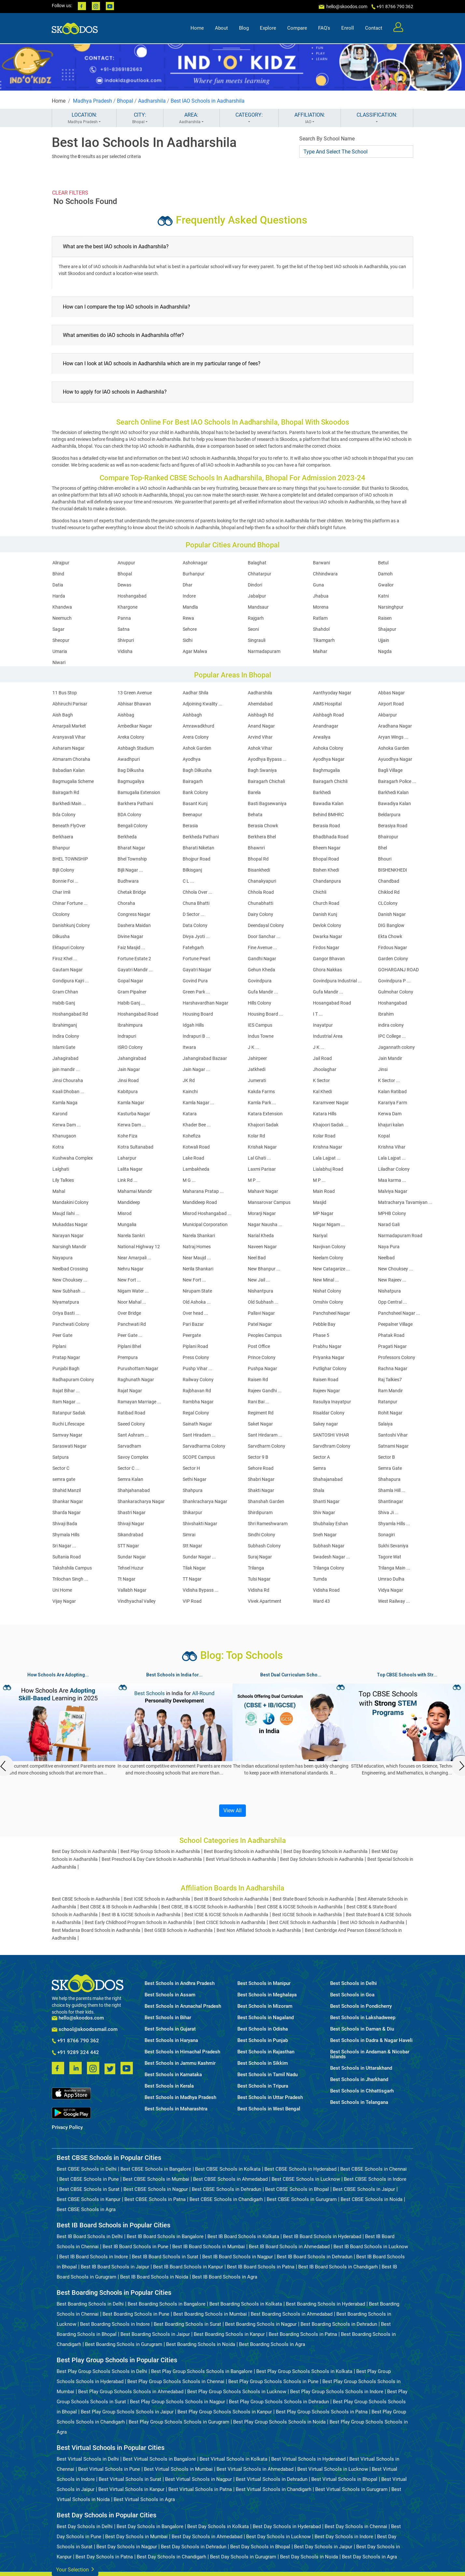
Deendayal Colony (266, 925)
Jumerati (257, 1080)
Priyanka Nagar (329, 1357)
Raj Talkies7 (390, 1379)
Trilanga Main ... (394, 1567)
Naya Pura (389, 1246)
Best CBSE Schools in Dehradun (226, 2189)
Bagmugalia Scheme (73, 781)
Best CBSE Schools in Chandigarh (226, 2199)
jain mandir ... (66, 1069)
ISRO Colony (130, 1047)
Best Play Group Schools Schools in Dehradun (279, 2402)
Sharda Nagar (66, 1512)
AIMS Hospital (327, 703)
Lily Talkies (63, 1180)
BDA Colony (129, 814)
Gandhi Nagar (262, 958)
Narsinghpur (390, 607)
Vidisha (125, 651)
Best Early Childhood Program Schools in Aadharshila (138, 1922)
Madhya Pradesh (92, 101)
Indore (189, 596)
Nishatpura (389, 1291)
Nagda (385, 651)
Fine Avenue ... (262, 947)
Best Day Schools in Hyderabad (287, 2526)
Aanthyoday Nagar (332, 692)
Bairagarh (193, 781)
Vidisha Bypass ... (200, 1590)
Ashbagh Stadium (136, 748)
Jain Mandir (390, 1058)
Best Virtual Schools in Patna (200, 2489)
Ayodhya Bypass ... (267, 759)
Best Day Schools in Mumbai (136, 2537)
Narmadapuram (264, 651)
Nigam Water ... (133, 1291)
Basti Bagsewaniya (267, 803)
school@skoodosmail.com (85, 2029)
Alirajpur (60, 562)
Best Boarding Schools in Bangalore (166, 2304)
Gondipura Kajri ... (70, 980)
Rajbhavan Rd (197, 1390)
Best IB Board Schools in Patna (260, 2267)
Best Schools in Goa (352, 1994)
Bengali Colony (133, 825)
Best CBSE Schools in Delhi (87, 2169)
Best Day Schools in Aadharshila (84, 1851)
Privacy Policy (67, 2127)
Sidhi (187, 640)
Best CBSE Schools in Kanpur (88, 2199)
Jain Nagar (129, 1069)
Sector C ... (128, 1468)
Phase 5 (321, 1335)
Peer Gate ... (130, 1335)
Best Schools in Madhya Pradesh (180, 2097)
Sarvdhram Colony (331, 1446)
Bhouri (384, 858)
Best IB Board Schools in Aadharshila (231, 1899)
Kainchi (190, 1091)
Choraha (126, 903)
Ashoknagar (195, 562)
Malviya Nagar (392, 1191)
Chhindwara (325, 573)
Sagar (58, 629)
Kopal (384, 1135)
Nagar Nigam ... (329, 1224)
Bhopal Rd (258, 858)
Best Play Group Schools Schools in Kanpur (224, 2412)
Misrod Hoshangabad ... (207, 1213)
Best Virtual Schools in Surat (130, 2479)
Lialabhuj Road (328, 1169)
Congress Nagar (134, 914)
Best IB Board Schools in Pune (135, 2247)
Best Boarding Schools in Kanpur (229, 2334)
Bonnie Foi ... (65, 881)
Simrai (189, 1534)
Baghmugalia (326, 770)
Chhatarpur (259, 573)
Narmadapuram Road (400, 1235)
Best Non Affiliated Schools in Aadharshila (259, 1930)
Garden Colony (393, 958)
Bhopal (125, 101)
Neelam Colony (328, 1257)
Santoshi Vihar (393, 1435)
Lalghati (60, 1169)
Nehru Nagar (131, 1268)
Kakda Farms (261, 1091)
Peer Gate (62, 1335)
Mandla (190, 607)
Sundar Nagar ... (199, 1556)
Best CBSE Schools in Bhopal (297, 2189)
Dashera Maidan (134, 925)
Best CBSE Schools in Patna (155, 2199)
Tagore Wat (389, 1556)
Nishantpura (260, 1291)
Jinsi (383, 1069)
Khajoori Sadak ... (330, 1124)
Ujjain (383, 640)
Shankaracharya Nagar (141, 1501)
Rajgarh (256, 618)
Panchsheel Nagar (331, 1313)
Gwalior (386, 584)
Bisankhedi (259, 870)
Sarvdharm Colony (266, 1446)
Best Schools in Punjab (262, 2040)
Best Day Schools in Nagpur (126, 2547)
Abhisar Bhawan (134, 703)
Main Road (324, 1191)
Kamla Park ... (262, 1102)
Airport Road (391, 703)
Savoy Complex (133, 1457)
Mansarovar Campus (269, 1202)
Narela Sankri (131, 1235)
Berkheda (127, 836)
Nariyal (320, 1235)
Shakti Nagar (261, 1490)
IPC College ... (392, 1036)
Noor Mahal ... (132, 1302)
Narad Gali (389, 1224)
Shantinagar (390, 1501)
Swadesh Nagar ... (331, 1556)
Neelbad (386, 1257)
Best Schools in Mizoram (264, 2006)
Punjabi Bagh (65, 1368)
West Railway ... (394, 1601)
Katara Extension (265, 1113)
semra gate (63, 1479)
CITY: (139, 118)
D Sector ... (193, 914)
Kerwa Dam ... (66, 1124)
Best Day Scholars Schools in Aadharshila (321, 1859)
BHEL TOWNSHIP (70, 858)
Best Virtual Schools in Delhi (88, 2459)
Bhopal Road (326, 858)
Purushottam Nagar (138, 1368)
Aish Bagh (62, 714)
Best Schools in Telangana (359, 2102)
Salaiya (385, 1423)
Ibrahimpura (130, 1025)
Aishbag (126, 714)
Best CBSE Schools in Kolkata (228, 2169)
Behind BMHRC (328, 814)
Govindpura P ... (394, 980)
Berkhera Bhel (262, 836)
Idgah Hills (193, 1025)
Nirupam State (197, 1291)
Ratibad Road (131, 1412)
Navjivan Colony (329, 1246)
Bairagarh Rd (65, 792)
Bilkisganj (192, 870)
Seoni (253, 629)
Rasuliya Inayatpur (332, 1401)
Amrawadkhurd (198, 726)
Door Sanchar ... (264, 936)
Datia (57, 584)
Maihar (320, 651)
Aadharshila (152, 101)
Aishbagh (192, 714)
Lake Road (193, 1158)
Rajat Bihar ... (66, 1390)
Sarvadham (129, 1446)
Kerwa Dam (390, 1113)
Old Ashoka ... (197, 1302)
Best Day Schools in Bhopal (260, 2547)
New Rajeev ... (392, 1279)
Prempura (128, 1357)
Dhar (187, 584)
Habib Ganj (63, 1003)
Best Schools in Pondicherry (361, 2006)
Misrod (125, 1213)
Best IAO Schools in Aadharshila (208, 101)
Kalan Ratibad (392, 1091)
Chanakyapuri (262, 881)
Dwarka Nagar (327, 936)
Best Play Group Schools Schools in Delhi (102, 2371)
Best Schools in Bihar (168, 2017)
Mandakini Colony (70, 1202)
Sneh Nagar (325, 1534)
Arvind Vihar (260, 737)
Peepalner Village (395, 1324)
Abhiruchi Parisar (69, 703)
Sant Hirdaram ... (265, 1435)
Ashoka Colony (328, 748)
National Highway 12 (139, 1246)
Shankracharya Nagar (205, 1501)
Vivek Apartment (264, 1601)
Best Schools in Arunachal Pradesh (183, 2006)
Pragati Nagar (392, 1346)
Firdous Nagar (392, 947)
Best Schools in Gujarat (170, 2029)
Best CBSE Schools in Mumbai (156, 2179)
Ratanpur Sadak (68, 1412)
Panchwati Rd (132, 1324)
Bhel (382, 847)
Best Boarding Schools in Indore (115, 2324)
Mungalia (127, 1224)
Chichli (319, 892)
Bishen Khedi (326, 870)
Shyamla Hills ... (394, 1523)
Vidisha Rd (258, 1590)
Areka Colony (131, 737)
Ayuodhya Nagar (395, 759)
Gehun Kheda (261, 969)
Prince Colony (261, 1357)
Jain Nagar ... (196, 1069)
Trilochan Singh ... (70, 1579)
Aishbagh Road (328, 714)
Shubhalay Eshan (330, 1523)
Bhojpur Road (196, 858)
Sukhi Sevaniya (393, 1545)
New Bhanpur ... (264, 1268)
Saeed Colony (131, 1423)
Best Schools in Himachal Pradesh (182, 2051)
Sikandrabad (130, 1534)
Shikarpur (192, 1512)
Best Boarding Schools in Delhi (90, 2304)
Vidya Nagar (390, 1590)
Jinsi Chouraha (67, 1080)
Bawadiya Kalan (394, 803)
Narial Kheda (261, 1235)
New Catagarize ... (331, 1268)
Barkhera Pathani (135, 803)
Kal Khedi (322, 1091)
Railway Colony (198, 1379)
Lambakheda (196, 1169)
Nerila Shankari (198, 1268)
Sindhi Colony (261, 1534)
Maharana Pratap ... (203, 1191)
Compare (297, 28)
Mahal (58, 1191)
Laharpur (127, 1158)
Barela (254, 792)
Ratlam (320, 618)
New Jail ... (259, 1279)
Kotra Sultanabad (135, 1147)
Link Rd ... (127, 1180)
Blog (244, 28)
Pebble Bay (324, 1324)
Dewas (124, 584)
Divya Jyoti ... (196, 936)
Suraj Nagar (260, 1556)
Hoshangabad (132, 596)
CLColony (388, 903)
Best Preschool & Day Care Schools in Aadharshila (152, 1859)
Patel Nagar (260, 1324)
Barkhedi (322, 792)
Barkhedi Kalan (393, 792)
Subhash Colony (264, 1545)
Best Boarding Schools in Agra (272, 2344)
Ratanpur (387, 1401)
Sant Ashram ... (133, 1435)
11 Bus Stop (64, 692)
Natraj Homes (197, 1246)
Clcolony (61, 914)
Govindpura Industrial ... (337, 980)
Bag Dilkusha (131, 770)
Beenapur (192, 814)
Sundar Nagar (132, 1556)
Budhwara (128, 881)
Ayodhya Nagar (329, 759)
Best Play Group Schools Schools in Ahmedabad (130, 2392)
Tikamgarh (324, 640)
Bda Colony (64, 814)
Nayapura (62, 1257)
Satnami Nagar (393, 1446)
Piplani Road (195, 1346)
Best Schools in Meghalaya (267, 1994)
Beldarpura (389, 814)
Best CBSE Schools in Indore (375, 2179)
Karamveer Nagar (331, 1102)
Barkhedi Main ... (69, 803)
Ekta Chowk (390, 936)
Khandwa (62, 607)
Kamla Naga (65, 1102)
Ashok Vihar (260, 748)
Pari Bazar (193, 1324)
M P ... (254, 1180)
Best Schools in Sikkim (262, 2063)
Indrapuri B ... (196, 1036)
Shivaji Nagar (131, 1523)
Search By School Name (327, 139)
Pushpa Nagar (262, 1368)
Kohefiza (192, 1135)
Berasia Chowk (263, 825)
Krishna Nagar (327, 1147)
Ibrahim (386, 1014)
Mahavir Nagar (263, 1191)
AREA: (191, 118)
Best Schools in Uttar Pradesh (270, 2097)
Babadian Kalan (68, 770)
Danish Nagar (392, 914)
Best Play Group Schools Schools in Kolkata (304, 2371)
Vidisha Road (326, 1590)
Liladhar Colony (394, 1169)
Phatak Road (391, 1335)
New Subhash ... (68, 1291)
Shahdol (321, 629)
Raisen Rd (258, 1379)
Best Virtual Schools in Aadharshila (241, 1859)
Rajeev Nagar (326, 1390)
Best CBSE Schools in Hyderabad (300, 2169)
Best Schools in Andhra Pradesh (180, 1983)
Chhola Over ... (197, 892)
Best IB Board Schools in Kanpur (188, 2267)
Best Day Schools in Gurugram (243, 2557)
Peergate (192, 1335)
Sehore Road (261, 1468)
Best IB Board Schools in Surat (165, 2257)
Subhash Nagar (329, 1545)
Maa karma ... (392, 1180)
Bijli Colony (63, 870)
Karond (59, 1113)
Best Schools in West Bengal (268, 2108)
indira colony (391, 1025)
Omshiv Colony (328, 1302)
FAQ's (324, 28)
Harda (58, 596)
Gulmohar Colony (395, 991)
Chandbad (388, 881)
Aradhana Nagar (395, 726)
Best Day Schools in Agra (369, 2557)
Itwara (189, 1047)
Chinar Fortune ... (70, 903)
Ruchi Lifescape (68, 1423)
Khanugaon (64, 1135)
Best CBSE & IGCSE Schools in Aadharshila (300, 1906)
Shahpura (193, 1490)
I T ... (318, 1014)
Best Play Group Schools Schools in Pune (273, 2381)
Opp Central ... (392, 1302)
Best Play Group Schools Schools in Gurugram (179, 2422)
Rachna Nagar (392, 1368)
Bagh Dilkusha (197, 770)
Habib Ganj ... (131, 1003)
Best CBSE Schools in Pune (89, 2179)
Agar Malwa (195, 651)
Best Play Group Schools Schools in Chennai (175, 2381)
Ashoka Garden (393, 748)
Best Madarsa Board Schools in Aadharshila (96, 1930)
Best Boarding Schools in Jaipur (155, 2334)
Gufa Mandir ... (263, 991)
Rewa (188, 618)
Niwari (58, 662)
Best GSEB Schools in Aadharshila (178, 1930)
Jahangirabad (132, 1058)
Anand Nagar (261, 726)
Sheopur (60, 640)
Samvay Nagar (67, 1435)
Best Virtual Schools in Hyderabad (308, 2459)
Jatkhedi (256, 1069)
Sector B (386, 1457)
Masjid (319, 1202)
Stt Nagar (192, 1545)
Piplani (59, 1346)
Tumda (320, 1579)
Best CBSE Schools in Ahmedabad (230, 2179)
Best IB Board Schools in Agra (224, 2277)
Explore (268, 28)
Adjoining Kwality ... (202, 703)
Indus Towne (261, 1036)
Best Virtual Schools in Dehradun (271, 2479)
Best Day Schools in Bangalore (150, 2526)
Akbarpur (387, 714)
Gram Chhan (65, 991)
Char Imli (61, 892)
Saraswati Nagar (69, 1446)
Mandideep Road (200, 1202)
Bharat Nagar (131, 847)
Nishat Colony (327, 1291)
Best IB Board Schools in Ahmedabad (289, 2247)
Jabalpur (257, 596)
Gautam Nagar (67, 969)
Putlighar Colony (329, 1368)
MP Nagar (323, 1213)
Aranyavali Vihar (69, 737)
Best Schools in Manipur (263, 1983)
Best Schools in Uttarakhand (361, 2068)
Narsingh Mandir (69, 1246)
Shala (318, 1490)
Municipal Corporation (205, 1224)
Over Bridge (129, 1313)
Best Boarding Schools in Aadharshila (241, 1851)
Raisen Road (325, 1379)
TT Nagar (192, 1579)
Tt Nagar (126, 1579)
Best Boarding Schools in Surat (187, 2324)
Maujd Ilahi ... (65, 1213)
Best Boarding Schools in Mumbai (210, 2314)
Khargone (127, 607)
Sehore (190, 629)
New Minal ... (326, 1279)
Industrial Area (328, 1036)
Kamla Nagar (131, 1102)
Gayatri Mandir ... (135, 969)
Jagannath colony (396, 1047)
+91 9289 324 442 (75, 2052)
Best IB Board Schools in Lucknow (370, 2247)
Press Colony (196, 1357)
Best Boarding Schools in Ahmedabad (291, 2314)
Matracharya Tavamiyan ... (405, 1202)
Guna (318, 584)
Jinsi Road (128, 1080)
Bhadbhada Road (330, 836)
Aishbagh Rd (261, 714)
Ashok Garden (197, 748)
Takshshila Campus (72, 1567)
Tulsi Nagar (259, 1579)
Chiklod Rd (389, 892)
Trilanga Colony (328, 1567)
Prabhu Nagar (327, 1346)
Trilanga (256, 1567)
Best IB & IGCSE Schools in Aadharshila (141, 1914)
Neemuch (62, 618)
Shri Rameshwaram (268, 1523)
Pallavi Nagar (261, 1313)
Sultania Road (66, 1556)
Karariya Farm (392, 1102)
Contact (373, 28)
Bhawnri (256, 847)
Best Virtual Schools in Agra (144, 2499)
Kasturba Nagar (134, 1113)
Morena (321, 607)
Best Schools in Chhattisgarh (362, 2091)
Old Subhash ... (263, 1302)
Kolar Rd (256, 1135)
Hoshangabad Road (138, 1014)
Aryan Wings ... (393, 737)
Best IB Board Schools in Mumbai (208, 2247)
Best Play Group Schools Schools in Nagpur (177, 2402)
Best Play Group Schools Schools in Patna (322, 2412)
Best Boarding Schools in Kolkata (245, 2304)
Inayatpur (323, 1025)
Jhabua (321, 596)
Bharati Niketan (198, 847)
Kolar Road (324, 1135)
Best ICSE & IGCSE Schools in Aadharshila (226, 1914)
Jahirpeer (257, 1058)
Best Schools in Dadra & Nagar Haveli (371, 2040)
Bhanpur (61, 847)
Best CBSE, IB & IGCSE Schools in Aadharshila (207, 1906)
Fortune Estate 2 (134, 958)
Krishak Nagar (262, 1147)
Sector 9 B (258, 1457)
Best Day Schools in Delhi (85, 2526)
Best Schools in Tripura (262, 2086)
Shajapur (387, 629)
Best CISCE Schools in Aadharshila (230, 1922)
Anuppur (126, 562)
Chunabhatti (260, 903)
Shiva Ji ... (388, 1512)
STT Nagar (128, 1545)
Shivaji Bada (64, 1523)
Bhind (58, 573)
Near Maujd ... (197, 1257)
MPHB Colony (392, 1213)
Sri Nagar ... (64, 1545)
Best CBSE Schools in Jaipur (364, 2189)
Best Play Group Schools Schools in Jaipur (127, 2412)
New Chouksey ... (395, 1268)
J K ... (253, 1047)
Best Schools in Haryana (171, 2040)
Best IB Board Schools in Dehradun (314, 2257)
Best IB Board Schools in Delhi (90, 2236)
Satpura (60, 1457)
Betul (383, 562)
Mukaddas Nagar (70, 1224)
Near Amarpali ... (134, 1257)
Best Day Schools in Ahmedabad (207, 2537)
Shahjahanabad (134, 1490)
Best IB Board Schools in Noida (154, 2277)
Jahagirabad (65, 1058)
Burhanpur (193, 573)
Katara (190, 1113)
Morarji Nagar (262, 1213)
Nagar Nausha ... (265, 1224)
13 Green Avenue (135, 692)
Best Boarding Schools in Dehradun (339, 2324)
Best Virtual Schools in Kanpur (131, 2489)
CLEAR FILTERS (70, 193)
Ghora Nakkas (327, 969)
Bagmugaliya (131, 781)
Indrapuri (127, 1036)
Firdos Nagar (326, 947)
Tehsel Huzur (131, 1567)
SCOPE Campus (199, 1457)
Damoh (385, 573)
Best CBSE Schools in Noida (371, 2199)
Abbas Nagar (391, 692)
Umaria (59, 651)
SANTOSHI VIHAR (331, 1435)
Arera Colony (196, 737)
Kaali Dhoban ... (68, 1091)
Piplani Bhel (129, 1346)
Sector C (60, 1468)
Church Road (326, 903)
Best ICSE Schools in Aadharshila (157, 1899)
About (221, 28)
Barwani (321, 562)
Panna (124, 618)
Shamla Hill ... (391, 1490)
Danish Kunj (325, 914)
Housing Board (198, 1014)
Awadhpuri (129, 759)
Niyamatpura (65, 1302)
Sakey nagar (325, 1423)
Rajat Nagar (130, 1390)
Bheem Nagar (327, 847)
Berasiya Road (392, 825)
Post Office (259, 1346)
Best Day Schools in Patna (104, 2557)
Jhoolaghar (324, 1069)
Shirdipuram (260, 1512)
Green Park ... (196, 991)
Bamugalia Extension (139, 792)
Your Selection (75, 2569)
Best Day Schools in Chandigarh (171, 2557)
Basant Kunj (195, 803)
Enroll (347, 28)
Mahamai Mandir (135, 1191)
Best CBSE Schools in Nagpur (155, 2189)
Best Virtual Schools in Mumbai (178, 2469)
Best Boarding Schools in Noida (200, 2344)
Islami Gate (63, 1047)
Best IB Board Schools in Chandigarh (338, 2267)
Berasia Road (326, 825)
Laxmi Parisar (262, 1169)
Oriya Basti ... (65, 1313)
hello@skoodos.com (346, 6)
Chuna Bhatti (196, 903)
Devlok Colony (327, 925)
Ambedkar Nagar (135, 726)
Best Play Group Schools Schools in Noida (279, 2422)
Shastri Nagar (132, 1512)
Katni (383, 596)
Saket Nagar (260, 1423)
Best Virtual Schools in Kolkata (233, 2459)
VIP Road (192, 1601)
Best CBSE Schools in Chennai (373, 2169)
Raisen (385, 618)
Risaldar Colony (329, 1412)
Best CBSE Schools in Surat (89, 2189)
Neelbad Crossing (70, 1268)
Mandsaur (258, 607)
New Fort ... (129, 1279)
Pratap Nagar (66, 1357)
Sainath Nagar (197, 1423)
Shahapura (389, 1479)
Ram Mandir (390, 1390)
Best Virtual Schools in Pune (109, 2469)
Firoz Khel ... (64, 958)
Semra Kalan (130, 1479)
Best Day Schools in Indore (344, 2537)
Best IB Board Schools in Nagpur (237, 2257)
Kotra (58, 1147)
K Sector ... (389, 1080)
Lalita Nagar (130, 1169)
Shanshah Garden (266, 1501)
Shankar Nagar (67, 1501)
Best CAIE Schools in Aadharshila (302, 1922)
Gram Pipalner (132, 991)
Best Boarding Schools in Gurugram (123, 2344)
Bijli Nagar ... (130, 870)
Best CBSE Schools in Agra (86, 2209)
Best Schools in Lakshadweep (362, 2017)
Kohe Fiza (127, 1135)
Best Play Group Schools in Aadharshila (160, 1851)
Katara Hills (324, 1113)
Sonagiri (386, 1534)
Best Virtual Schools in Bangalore (159, 2459)
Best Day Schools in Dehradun (193, 2547)
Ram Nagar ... (66, 1401)
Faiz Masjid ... (131, 947)
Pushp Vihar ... (197, 1368)
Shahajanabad (328, 1479)
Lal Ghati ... (259, 1158)
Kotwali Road (196, 1147)
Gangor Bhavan (329, 958)
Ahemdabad (260, 703)
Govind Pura (195, 980)
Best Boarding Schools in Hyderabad (325, 2304)
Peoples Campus (265, 1335)
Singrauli (256, 640)
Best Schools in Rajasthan (265, 2051)
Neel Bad (257, 1257)
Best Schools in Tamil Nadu (267, 2074)
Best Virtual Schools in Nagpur (198, 2479)
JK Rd (189, 1080)
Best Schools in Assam (170, 1994)
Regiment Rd (261, 1412)
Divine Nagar (130, 936)
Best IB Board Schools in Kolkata (243, 2236)
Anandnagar (325, 726)
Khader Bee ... (197, 1124)
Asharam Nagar (68, 748)
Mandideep (129, 1202)
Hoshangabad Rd (70, 1014)
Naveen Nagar (262, 1246)
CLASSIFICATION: (377, 118)
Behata (255, 814)
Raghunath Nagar (136, 1379)
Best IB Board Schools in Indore (93, 2257)
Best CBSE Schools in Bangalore (155, 2169)
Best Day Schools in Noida (309, 2557)
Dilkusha (61, 936)
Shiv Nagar (324, 1512)
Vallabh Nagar (132, 1590)
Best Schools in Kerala (169, 2086)
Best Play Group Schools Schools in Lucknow (236, 2392)
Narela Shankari (199, 1235)
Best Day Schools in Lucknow (278, 2537)
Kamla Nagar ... (198, 1102)
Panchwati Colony (70, 1324)
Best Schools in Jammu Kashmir (180, 2063)
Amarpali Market (69, 726)
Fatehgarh (193, 947)
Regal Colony (196, 1412)
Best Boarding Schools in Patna (303, 2334)
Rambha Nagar (198, 1401)
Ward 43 (321, 1601)
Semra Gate (390, 1468)
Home (197, 28)
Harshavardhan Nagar (205, 1003)
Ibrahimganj (64, 1025)
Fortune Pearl (196, 958)
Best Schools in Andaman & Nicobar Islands (369, 2054)
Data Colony (195, 925)
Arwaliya (322, 737)
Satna (124, 629)
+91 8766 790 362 (75, 2041)
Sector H (191, 1468)
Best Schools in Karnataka (173, 2074)
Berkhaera (62, 836)
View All (232, 1810)
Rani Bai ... (258, 1401)
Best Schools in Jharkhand (359, 2079)
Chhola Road (261, 892)
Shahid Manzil (66, 1490)
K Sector (321, 1080)
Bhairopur (388, 836)
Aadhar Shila (195, 692)
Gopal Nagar (130, 980)
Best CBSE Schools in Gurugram (302, 2199)
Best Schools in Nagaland (265, 2017)
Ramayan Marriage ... (139, 1401)
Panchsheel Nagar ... (399, 1313)
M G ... (189, 1180)
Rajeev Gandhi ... (265, 1390)
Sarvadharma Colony (204, 1446)
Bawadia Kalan (328, 803)
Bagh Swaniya (262, 770)
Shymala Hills (65, 1534)
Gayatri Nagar (197, 969)
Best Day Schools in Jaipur (323, 2547)
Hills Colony (259, 1003)
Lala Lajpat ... (327, 1158)
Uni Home (62, 1590)
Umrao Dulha (391, 1579)
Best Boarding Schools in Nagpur (261, 2324)
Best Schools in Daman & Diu (362, 2029)
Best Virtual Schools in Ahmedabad (255, 2469)
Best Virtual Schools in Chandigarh (273, 2489)
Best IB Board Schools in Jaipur (115, 2267)
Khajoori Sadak (263, 1124)
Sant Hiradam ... (199, 1435)
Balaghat (257, 562)
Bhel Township (132, 858)
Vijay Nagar (64, 1601)
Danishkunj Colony (71, 925)
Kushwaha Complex (72, 1158)
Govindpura (260, 980)
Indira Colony (65, 1036)
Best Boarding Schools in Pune (136, 2314)
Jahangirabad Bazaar (205, 1058)
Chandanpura (327, 881)
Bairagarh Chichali (266, 781)
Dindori (255, 584)
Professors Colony (396, 1357)
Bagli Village (390, 770)
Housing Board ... (265, 1014)
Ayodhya (192, 759)
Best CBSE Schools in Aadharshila (86, 1899)
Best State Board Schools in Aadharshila (313, 1899)
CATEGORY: (249, 118)
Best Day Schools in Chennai (356, 2526)
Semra (319, 1468)
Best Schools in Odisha (262, 2029)
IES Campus (260, 1025)
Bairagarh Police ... (397, 781)
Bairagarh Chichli (330, 781)
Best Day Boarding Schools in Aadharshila (325, 1851)
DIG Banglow (391, 925)
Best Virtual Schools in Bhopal (344, 2479)
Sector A (321, 1457)
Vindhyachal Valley (137, 1601)
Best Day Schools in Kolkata (218, 2526)
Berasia (190, 825)
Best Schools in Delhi (353, 1983)
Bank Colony (195, 792)
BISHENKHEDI (392, 870)
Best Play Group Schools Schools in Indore (336, 2392)
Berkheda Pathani (201, 836)
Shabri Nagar (261, 1479)
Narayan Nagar (68, 1235)
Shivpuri (126, 640)
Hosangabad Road (332, 1003)
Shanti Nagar (326, 1501)
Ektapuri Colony (68, 947)
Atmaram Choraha (71, 759)
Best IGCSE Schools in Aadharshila (307, 1914)
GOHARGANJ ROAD (398, 969)
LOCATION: (84, 118)
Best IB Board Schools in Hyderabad (322, 2236)
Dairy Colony (260, 914)
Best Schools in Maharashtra (176, 2108)
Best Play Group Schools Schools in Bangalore (201, 2371)
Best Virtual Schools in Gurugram (351, 2489)
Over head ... (195, 1313)
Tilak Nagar (194, 1567)
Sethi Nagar (194, 1479)
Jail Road (322, 1058)
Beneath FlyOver (69, 825)
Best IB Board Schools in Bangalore (165, 2236)
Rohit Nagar (390, 1412)
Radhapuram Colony (73, 1379)
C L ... (188, 881)
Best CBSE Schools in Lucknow (306, 2179)
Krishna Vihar (391, 1147)
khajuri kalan (391, 1124)
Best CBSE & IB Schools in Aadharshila (118, 1906)
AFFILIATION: (310, 118)
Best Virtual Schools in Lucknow (332, 2469)
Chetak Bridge (132, 892)
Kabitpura (128, 1091)
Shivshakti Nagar (200, 1523)
